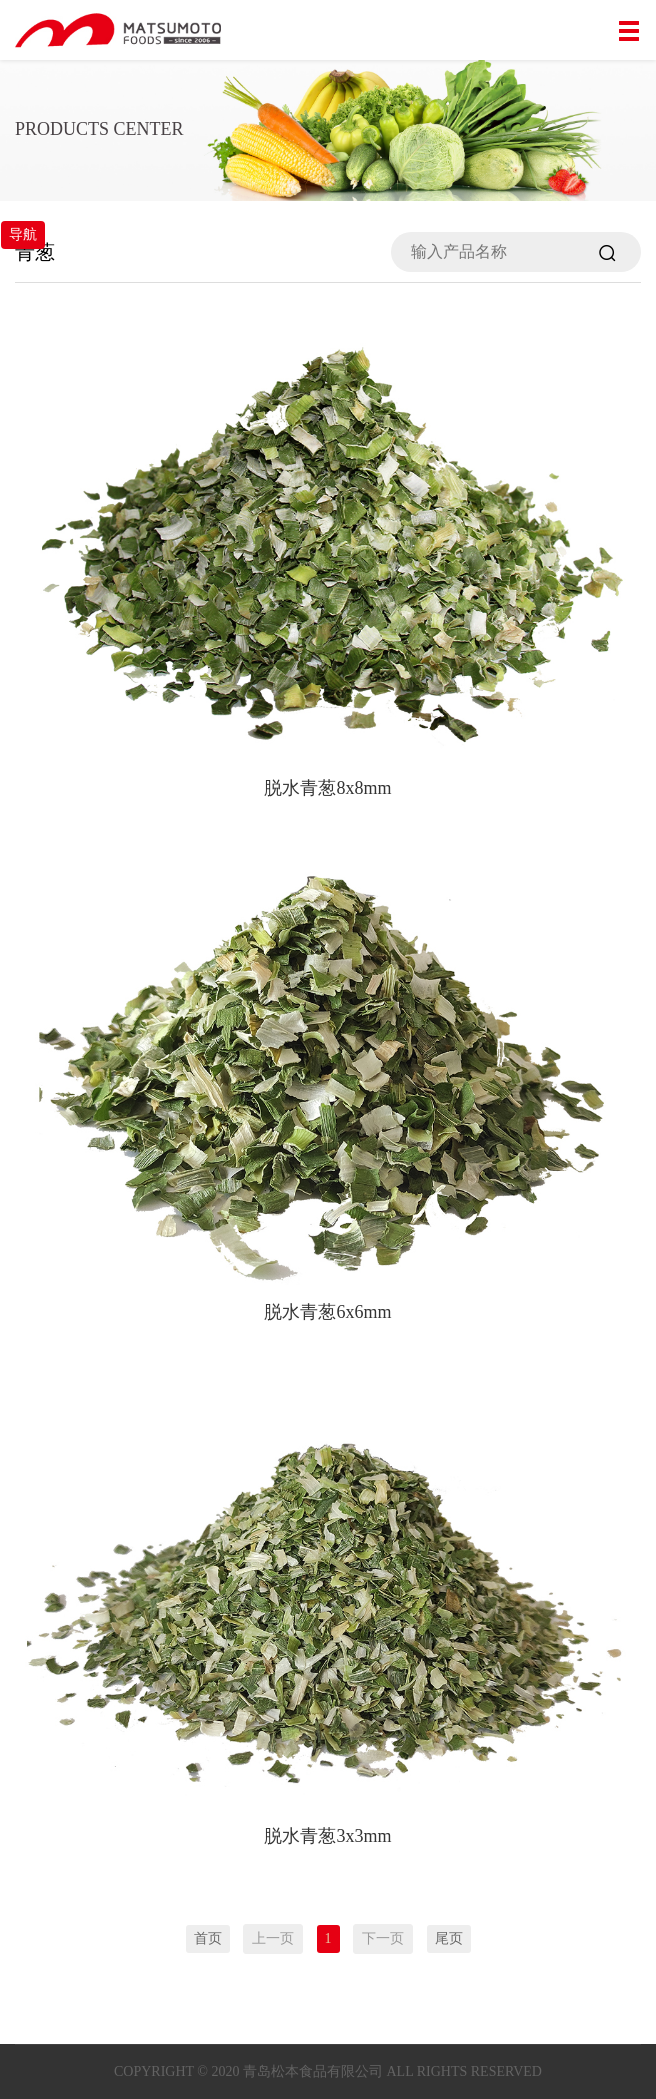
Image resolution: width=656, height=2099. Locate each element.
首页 (208, 1938)
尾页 (449, 1938)
